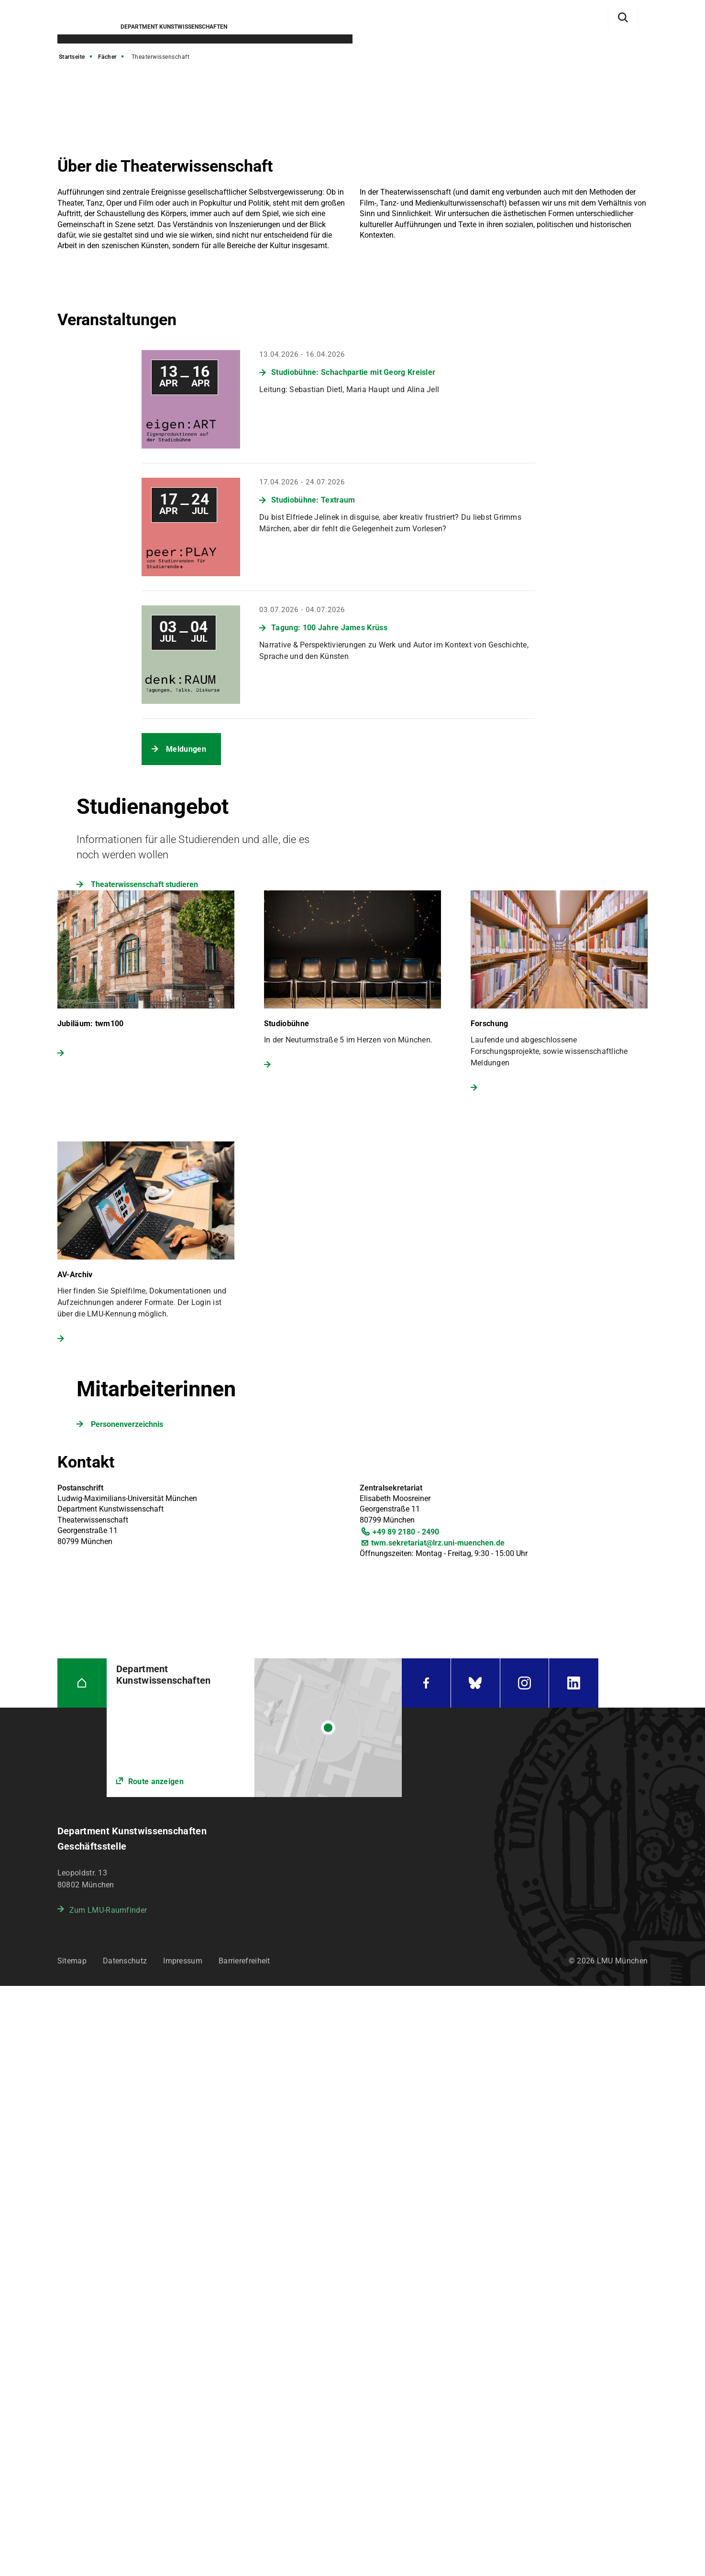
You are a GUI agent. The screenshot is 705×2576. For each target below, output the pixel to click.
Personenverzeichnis (127, 1423)
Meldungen (186, 749)
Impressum (182, 1960)
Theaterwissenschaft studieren (144, 884)
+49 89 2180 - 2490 (406, 1531)
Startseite (72, 57)
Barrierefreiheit (244, 1960)
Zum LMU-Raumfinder (108, 1910)
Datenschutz (125, 1960)
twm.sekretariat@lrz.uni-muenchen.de (438, 1542)
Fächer (107, 57)
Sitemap (72, 1960)
